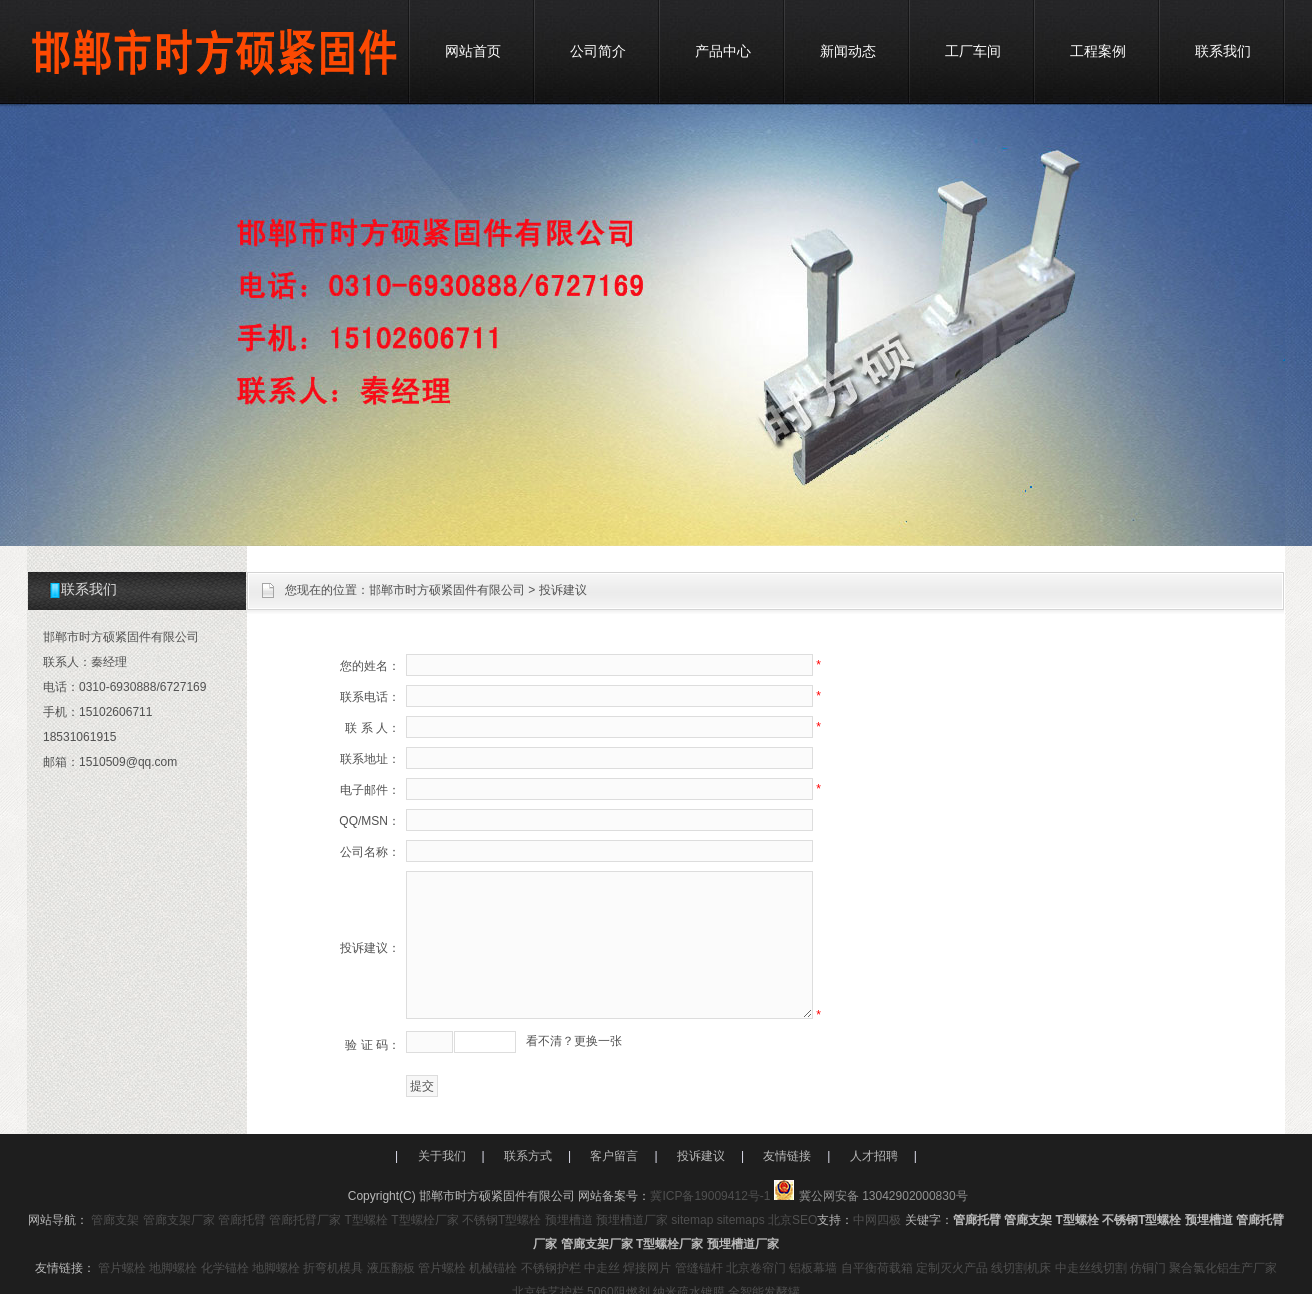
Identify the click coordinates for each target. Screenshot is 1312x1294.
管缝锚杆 (699, 1268)
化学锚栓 (225, 1268)
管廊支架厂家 (179, 1220)
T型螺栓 (366, 1220)
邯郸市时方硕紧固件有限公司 (447, 590)
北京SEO (792, 1220)
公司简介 (598, 51)
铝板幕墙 (813, 1268)
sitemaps (741, 1220)
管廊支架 (115, 1220)
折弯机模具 (333, 1268)
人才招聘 (874, 1156)
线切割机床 (1021, 1268)
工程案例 (1098, 51)
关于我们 (442, 1156)
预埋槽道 (569, 1220)
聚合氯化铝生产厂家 (1223, 1268)
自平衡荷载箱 (877, 1268)
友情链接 (787, 1156)
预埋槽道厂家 (632, 1220)
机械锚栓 (493, 1268)
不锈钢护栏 (551, 1268)
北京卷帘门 (756, 1268)
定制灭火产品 (952, 1268)
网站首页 (473, 51)
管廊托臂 (242, 1220)
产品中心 (723, 51)
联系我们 (1223, 51)
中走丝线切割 (1091, 1268)
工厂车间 (973, 51)
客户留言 (614, 1156)
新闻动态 (848, 51)
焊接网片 (647, 1268)
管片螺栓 (122, 1268)
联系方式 (528, 1156)
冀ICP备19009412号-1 (710, 1196)
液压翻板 (391, 1268)
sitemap (692, 1220)
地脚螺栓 (173, 1268)
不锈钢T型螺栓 (501, 1220)
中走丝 (602, 1268)
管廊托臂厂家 (305, 1220)
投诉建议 (701, 1156)
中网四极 (877, 1220)
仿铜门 (1148, 1268)
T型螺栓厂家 (424, 1220)
